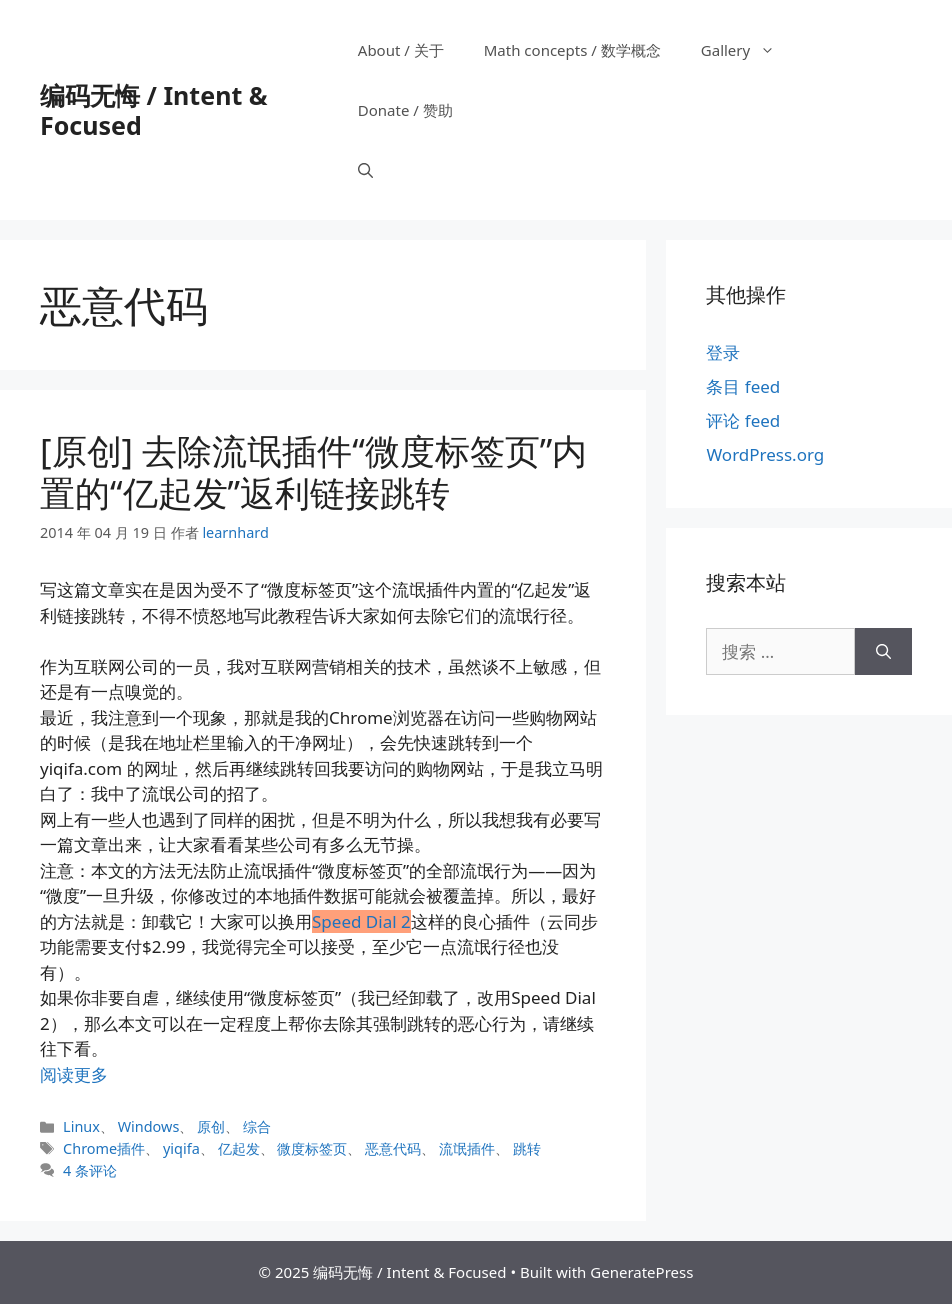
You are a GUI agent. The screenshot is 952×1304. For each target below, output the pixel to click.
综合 (257, 1126)
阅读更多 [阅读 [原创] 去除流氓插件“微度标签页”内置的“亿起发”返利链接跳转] (74, 1074)
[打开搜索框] (365, 170)
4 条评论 (90, 1170)
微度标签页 (312, 1148)
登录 (723, 352)
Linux (81, 1126)
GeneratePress (641, 1272)
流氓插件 (467, 1148)
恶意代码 (393, 1148)
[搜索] (883, 652)
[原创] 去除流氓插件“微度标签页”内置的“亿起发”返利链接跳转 (313, 471)
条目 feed (743, 386)
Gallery (748, 50)
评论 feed (743, 420)
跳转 (527, 1148)
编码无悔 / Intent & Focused (153, 110)
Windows (149, 1126)
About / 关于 (401, 50)
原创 (211, 1126)
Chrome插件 (104, 1148)
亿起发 (239, 1148)
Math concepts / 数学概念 (572, 50)
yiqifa (181, 1148)
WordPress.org (765, 454)
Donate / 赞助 (405, 110)
